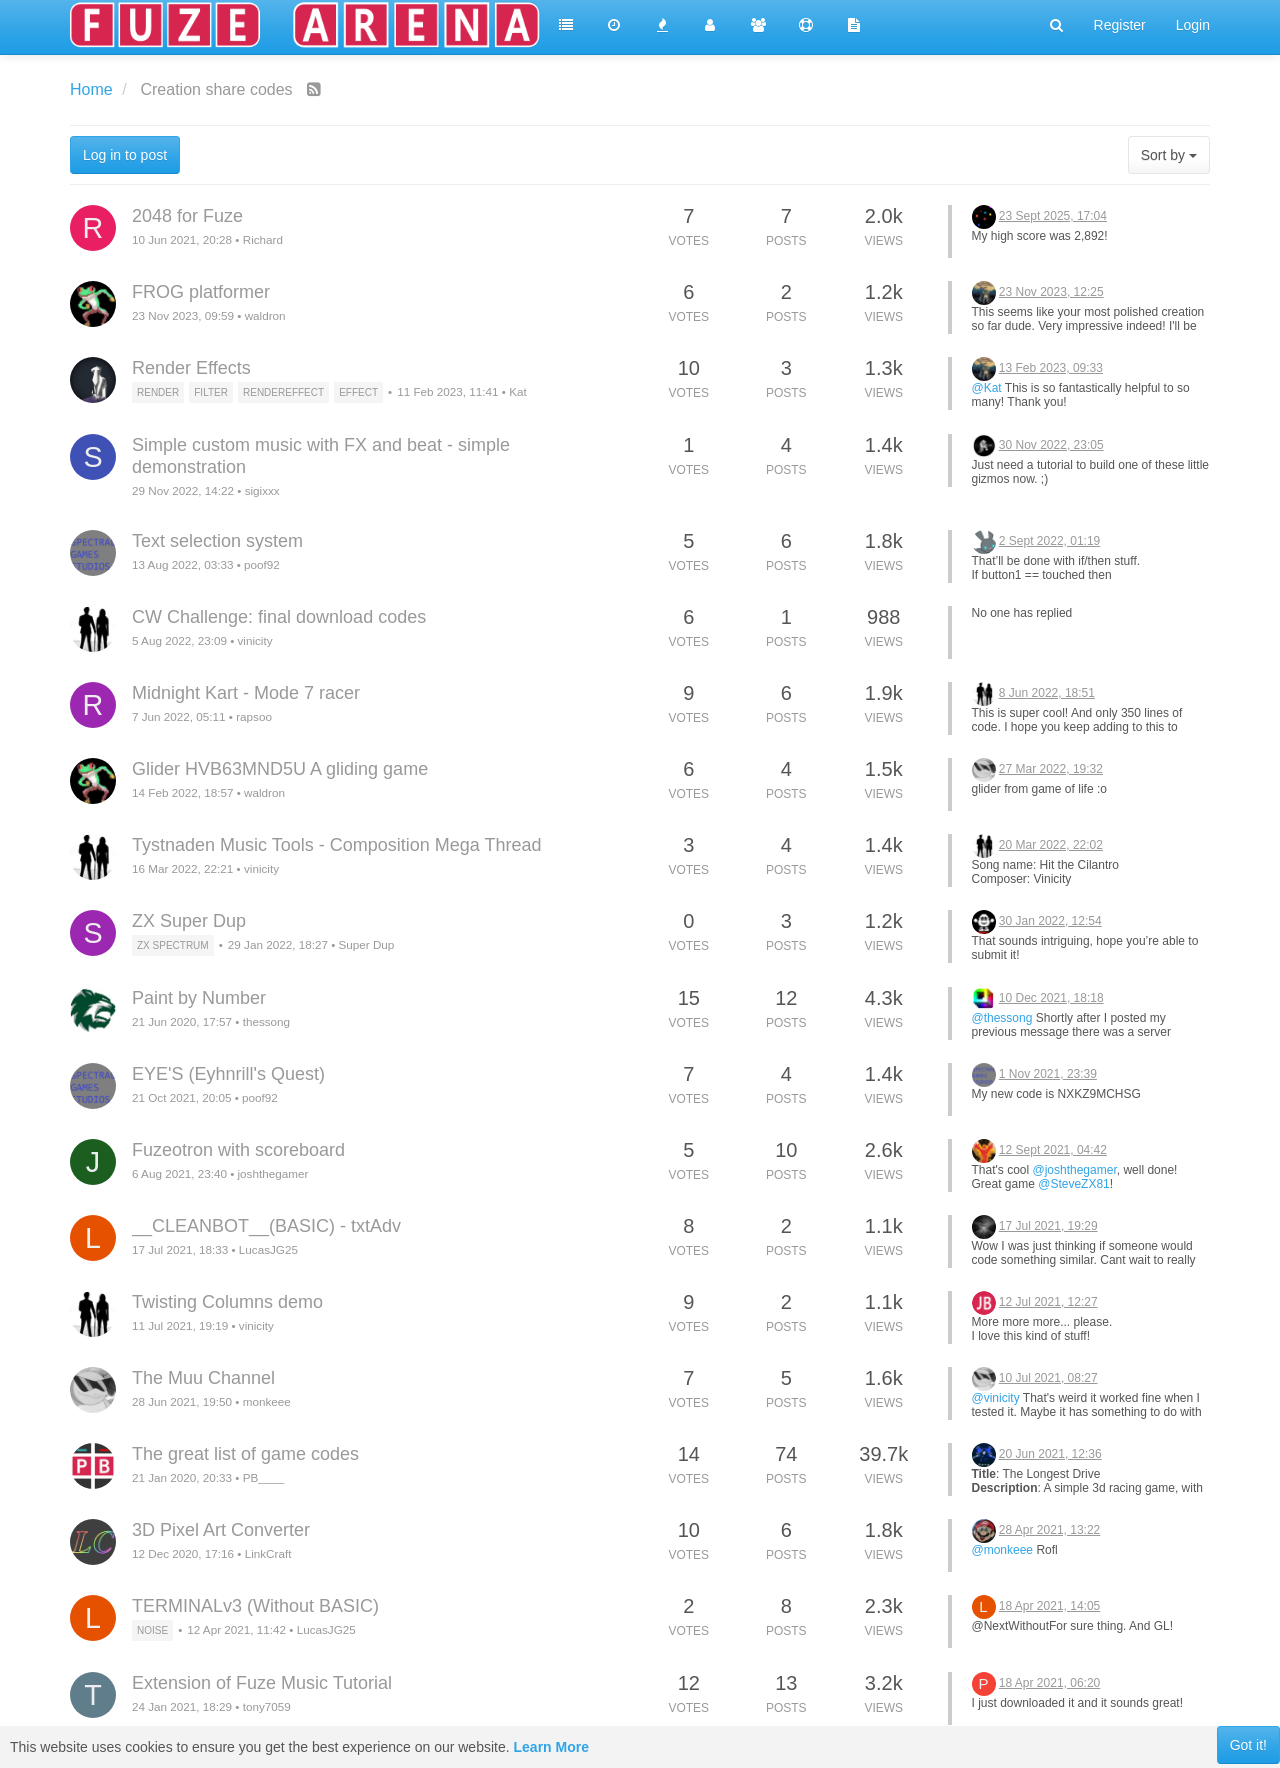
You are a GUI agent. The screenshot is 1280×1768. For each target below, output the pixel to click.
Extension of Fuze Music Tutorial (262, 1683)
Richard (263, 239)
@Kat (987, 388)
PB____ (264, 1477)
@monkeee (1003, 1550)
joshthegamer (272, 1173)
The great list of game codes (245, 1454)
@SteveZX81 (1074, 1184)
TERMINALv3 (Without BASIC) (255, 1606)
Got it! (1248, 1745)
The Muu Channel (203, 1378)
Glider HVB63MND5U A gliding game (280, 769)
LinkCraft (268, 1553)
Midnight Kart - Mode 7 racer (246, 693)
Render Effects (191, 368)
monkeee (267, 1401)
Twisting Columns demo (227, 1302)
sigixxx (262, 490)
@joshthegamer (1074, 1170)
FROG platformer (201, 292)
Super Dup (366, 944)
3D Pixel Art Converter (221, 1530)
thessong (266, 1021)
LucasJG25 (268, 1249)
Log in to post (125, 155)
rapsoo (254, 716)
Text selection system (217, 541)
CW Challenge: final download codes (279, 617)
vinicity (254, 640)
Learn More (551, 1747)
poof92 (262, 564)
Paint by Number (199, 998)
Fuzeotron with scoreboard (238, 1150)
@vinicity (996, 1398)
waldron (265, 315)
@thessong (1002, 1018)
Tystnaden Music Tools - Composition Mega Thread (337, 845)
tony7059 (267, 1706)
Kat (518, 391)
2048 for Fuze (187, 216)
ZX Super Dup (189, 921)
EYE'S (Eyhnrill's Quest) (228, 1074)
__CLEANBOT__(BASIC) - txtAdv (266, 1226)
